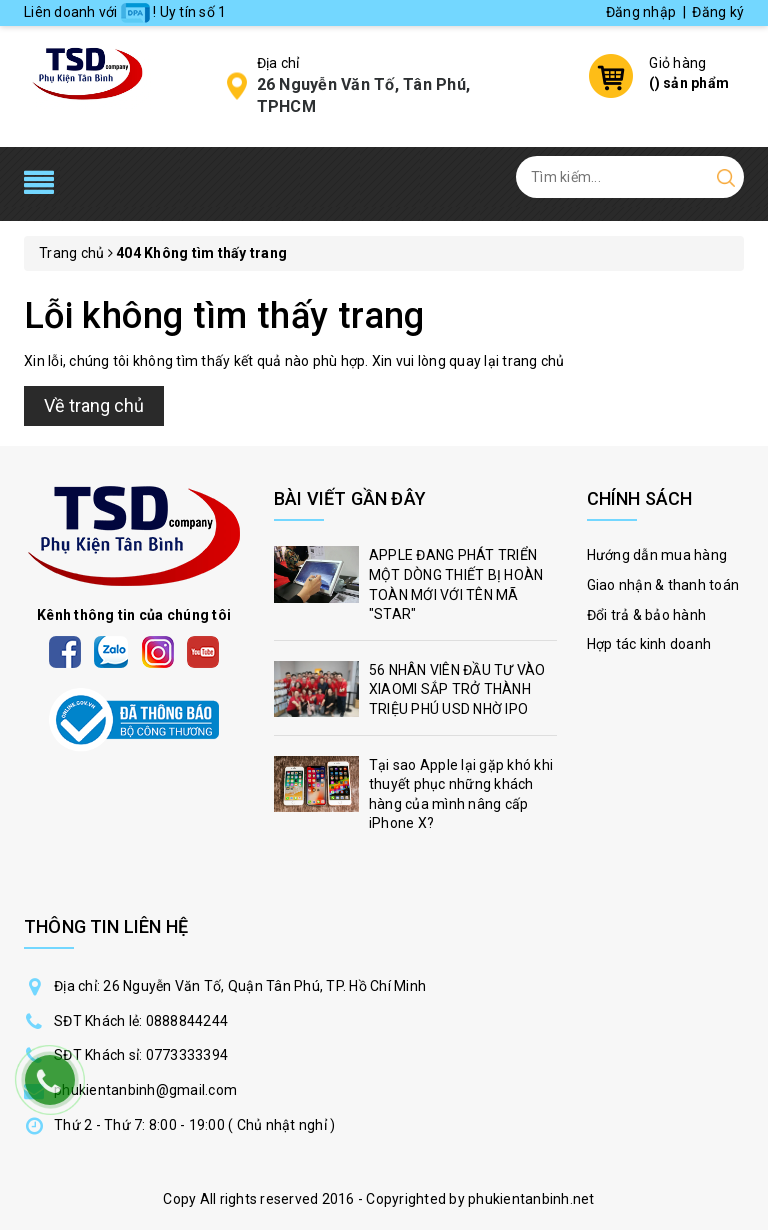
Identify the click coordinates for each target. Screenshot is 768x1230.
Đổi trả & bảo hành (647, 615)
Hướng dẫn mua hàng (657, 555)
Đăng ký (718, 12)
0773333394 (187, 1055)
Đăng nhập (641, 12)
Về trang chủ (94, 405)
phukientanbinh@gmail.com (145, 1090)
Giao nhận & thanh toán (663, 585)
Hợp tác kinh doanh (649, 644)
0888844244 (187, 1021)
